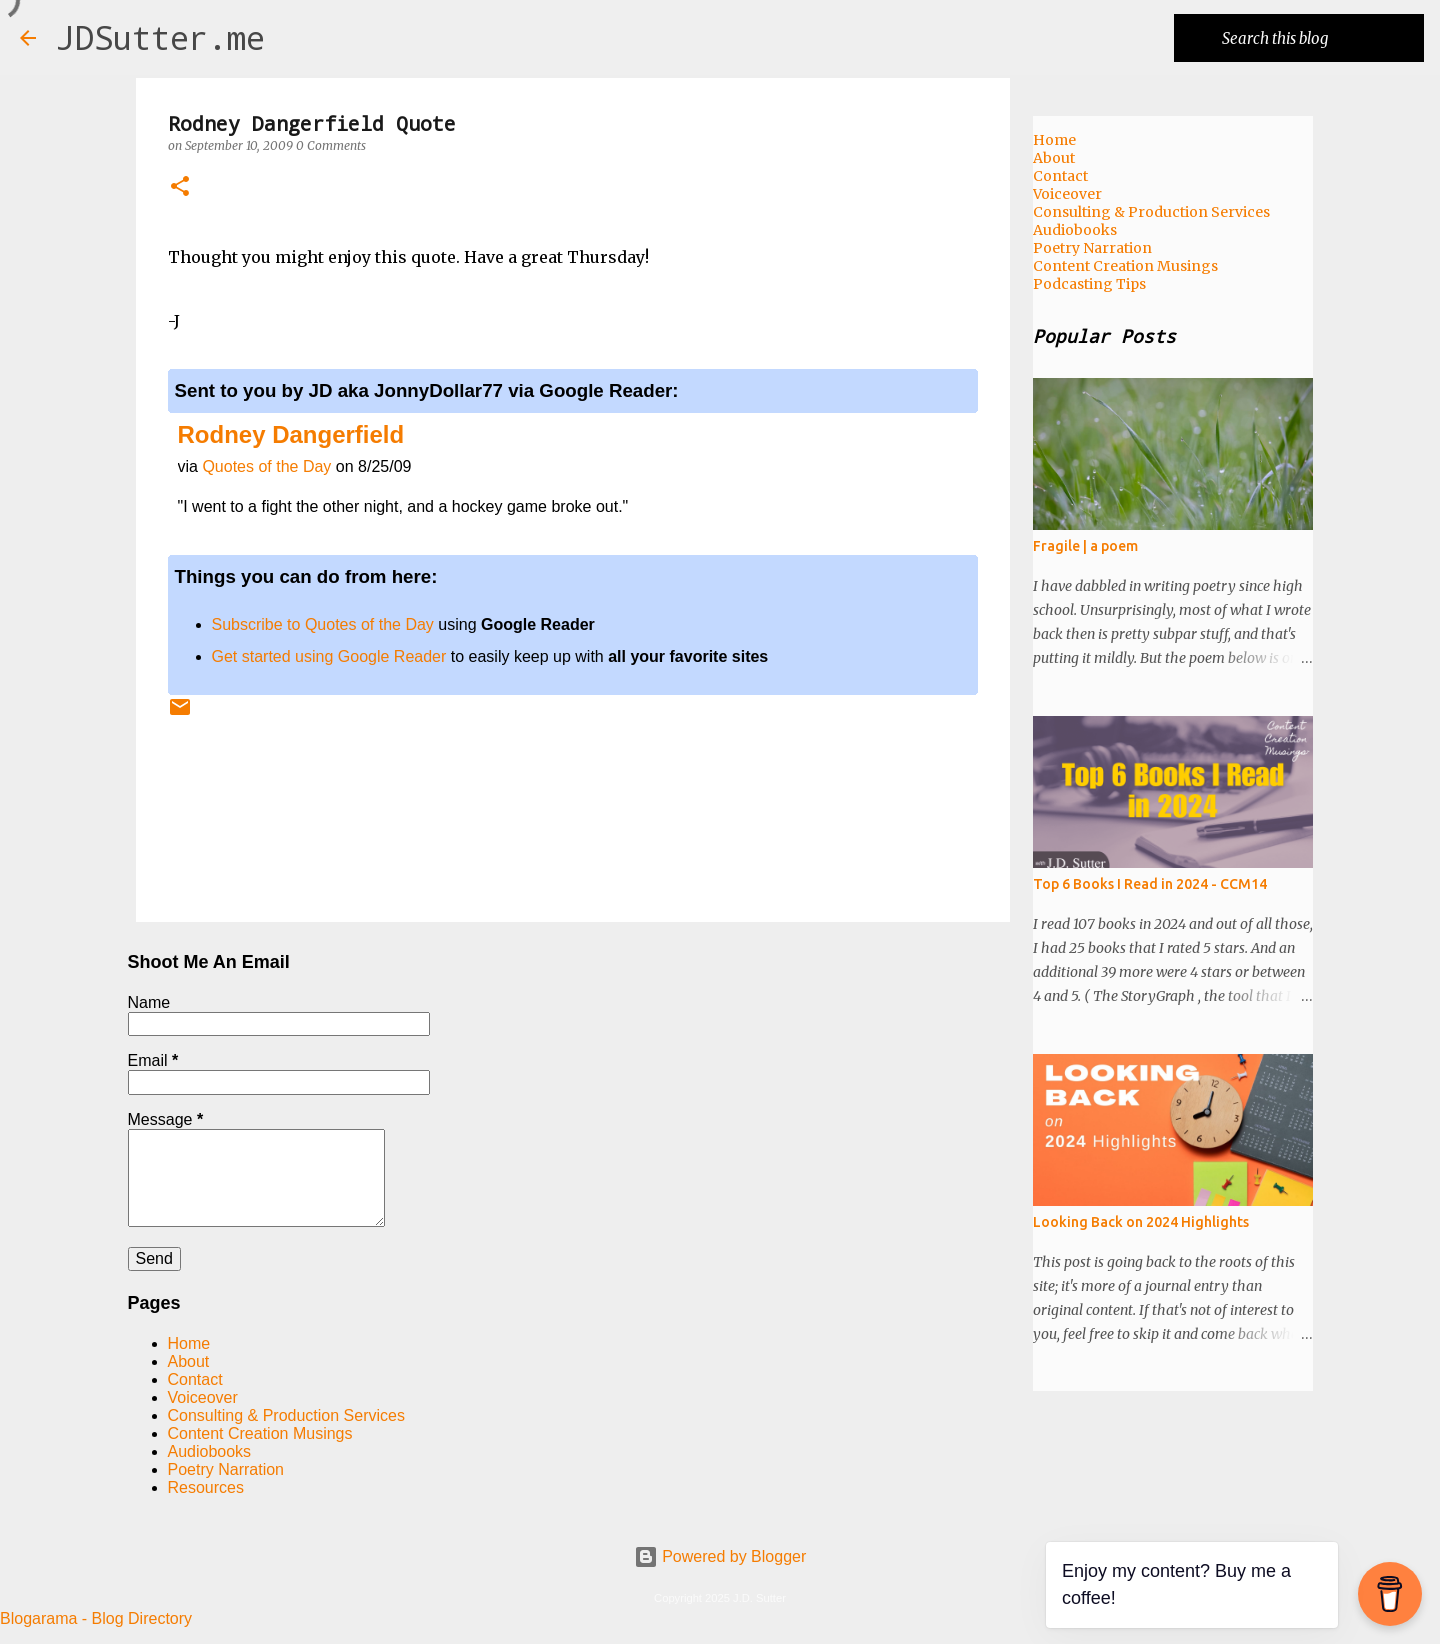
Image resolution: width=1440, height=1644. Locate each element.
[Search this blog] (1319, 38)
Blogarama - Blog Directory (96, 1618)
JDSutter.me (160, 37)
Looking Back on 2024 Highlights (1141, 1222)
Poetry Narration (226, 1469)
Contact (195, 1379)
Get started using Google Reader (329, 656)
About (189, 1361)
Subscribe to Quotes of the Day (323, 624)
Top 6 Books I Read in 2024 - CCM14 (1150, 884)
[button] (180, 187)
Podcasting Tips (1089, 284)
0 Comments (331, 145)
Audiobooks (210, 1451)
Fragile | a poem (1085, 546)
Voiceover (203, 1397)
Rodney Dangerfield (291, 434)
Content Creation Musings (260, 1433)
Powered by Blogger (720, 1556)
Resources (206, 1487)
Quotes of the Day (266, 466)
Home (189, 1343)
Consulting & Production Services (286, 1415)
